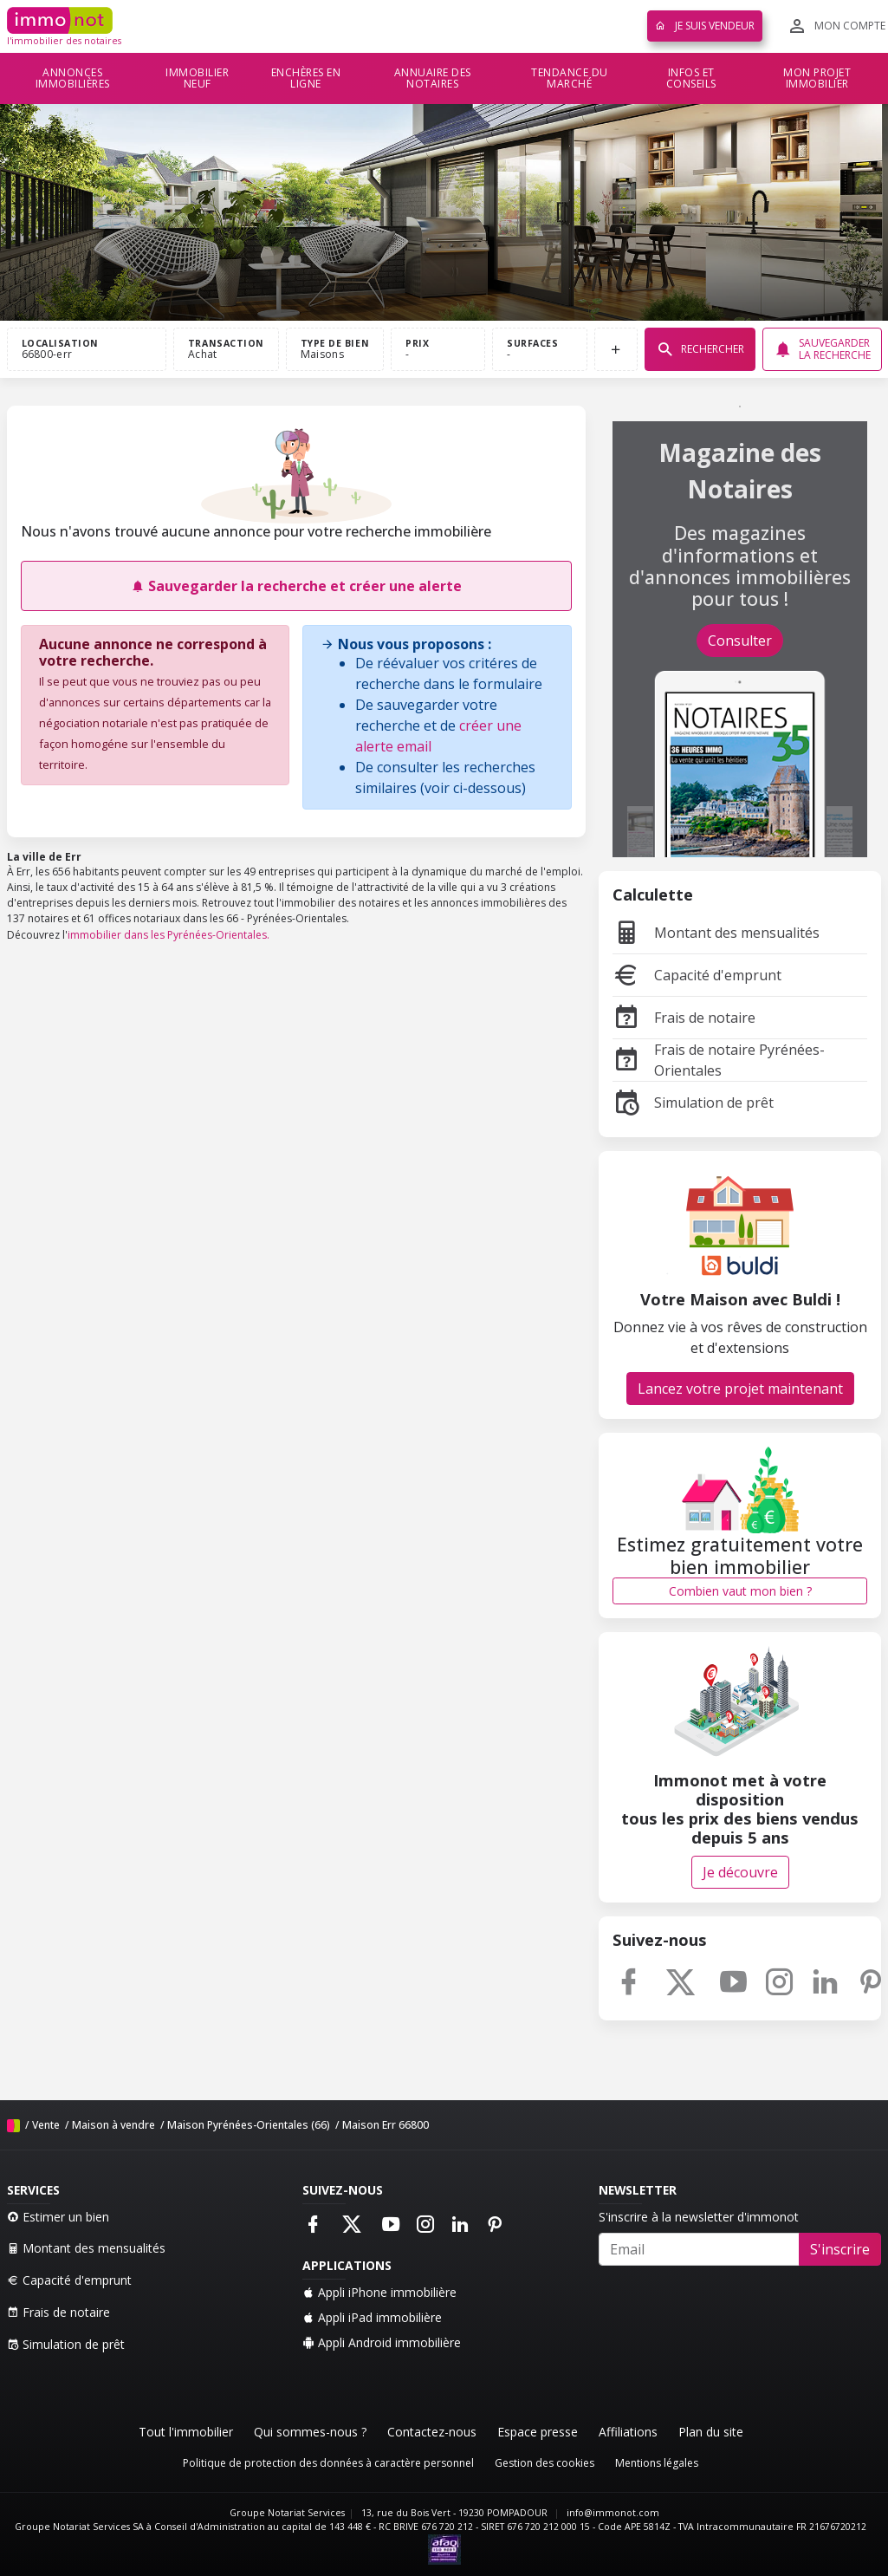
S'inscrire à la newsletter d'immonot (699, 2216)
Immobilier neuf (197, 78)
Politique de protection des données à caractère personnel (328, 2463)
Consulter (740, 640)
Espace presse (537, 2431)
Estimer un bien (58, 2216)
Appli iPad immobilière (372, 2317)
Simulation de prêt (693, 1102)
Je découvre (740, 1872)
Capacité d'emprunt (697, 975)
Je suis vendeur (705, 25)
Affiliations (628, 2431)
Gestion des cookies (544, 2463)
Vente (46, 2124)
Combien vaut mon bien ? (740, 1591)
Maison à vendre (113, 2124)
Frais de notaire (684, 1017)
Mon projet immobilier (817, 78)
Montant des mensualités (716, 932)
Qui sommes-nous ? (310, 2431)
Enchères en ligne (306, 78)
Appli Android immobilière (381, 2342)
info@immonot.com (613, 2513)
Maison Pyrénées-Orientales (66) (248, 2124)
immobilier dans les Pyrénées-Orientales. (168, 934)
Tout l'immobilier (186, 2431)
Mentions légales (656, 2463)
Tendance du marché (569, 78)
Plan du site (710, 2431)
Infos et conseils (691, 78)
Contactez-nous (431, 2431)
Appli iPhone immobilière (379, 2292)
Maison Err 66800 (385, 2124)
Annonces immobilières (73, 78)
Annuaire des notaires (432, 78)
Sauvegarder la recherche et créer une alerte (296, 585)
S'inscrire (840, 2249)
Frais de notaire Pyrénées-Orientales (719, 1060)
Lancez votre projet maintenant (740, 1388)
